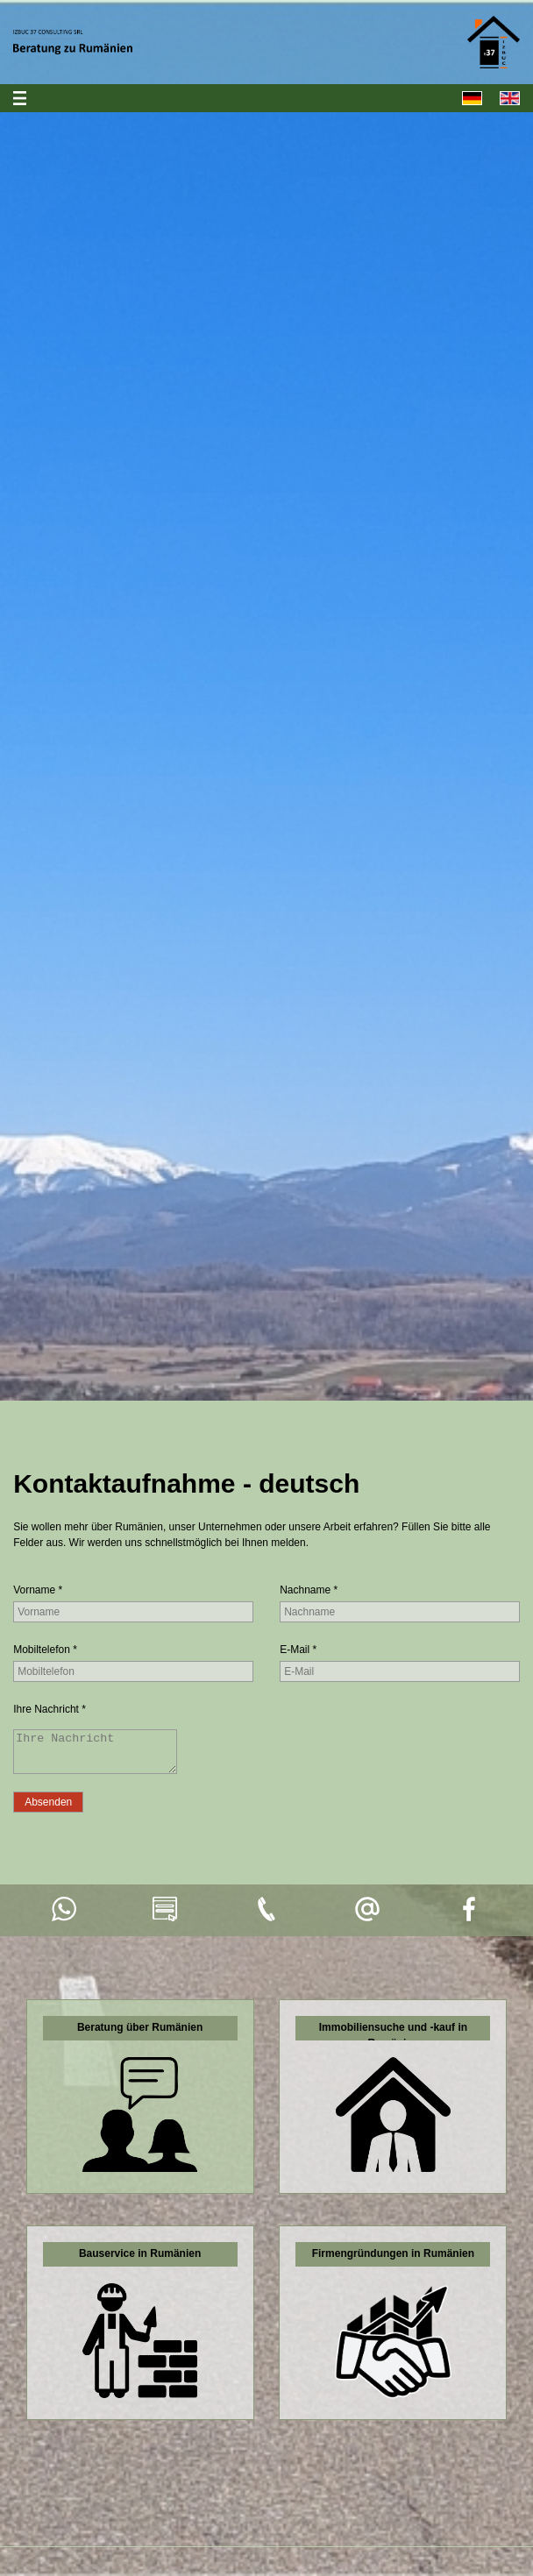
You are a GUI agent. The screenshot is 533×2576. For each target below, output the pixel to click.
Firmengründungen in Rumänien (393, 2261)
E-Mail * (298, 1649)
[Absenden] (48, 1809)
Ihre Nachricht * (49, 1709)
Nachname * (309, 1590)
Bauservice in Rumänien (140, 2261)
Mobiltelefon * (45, 1649)
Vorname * (37, 1590)
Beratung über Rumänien (140, 2035)
